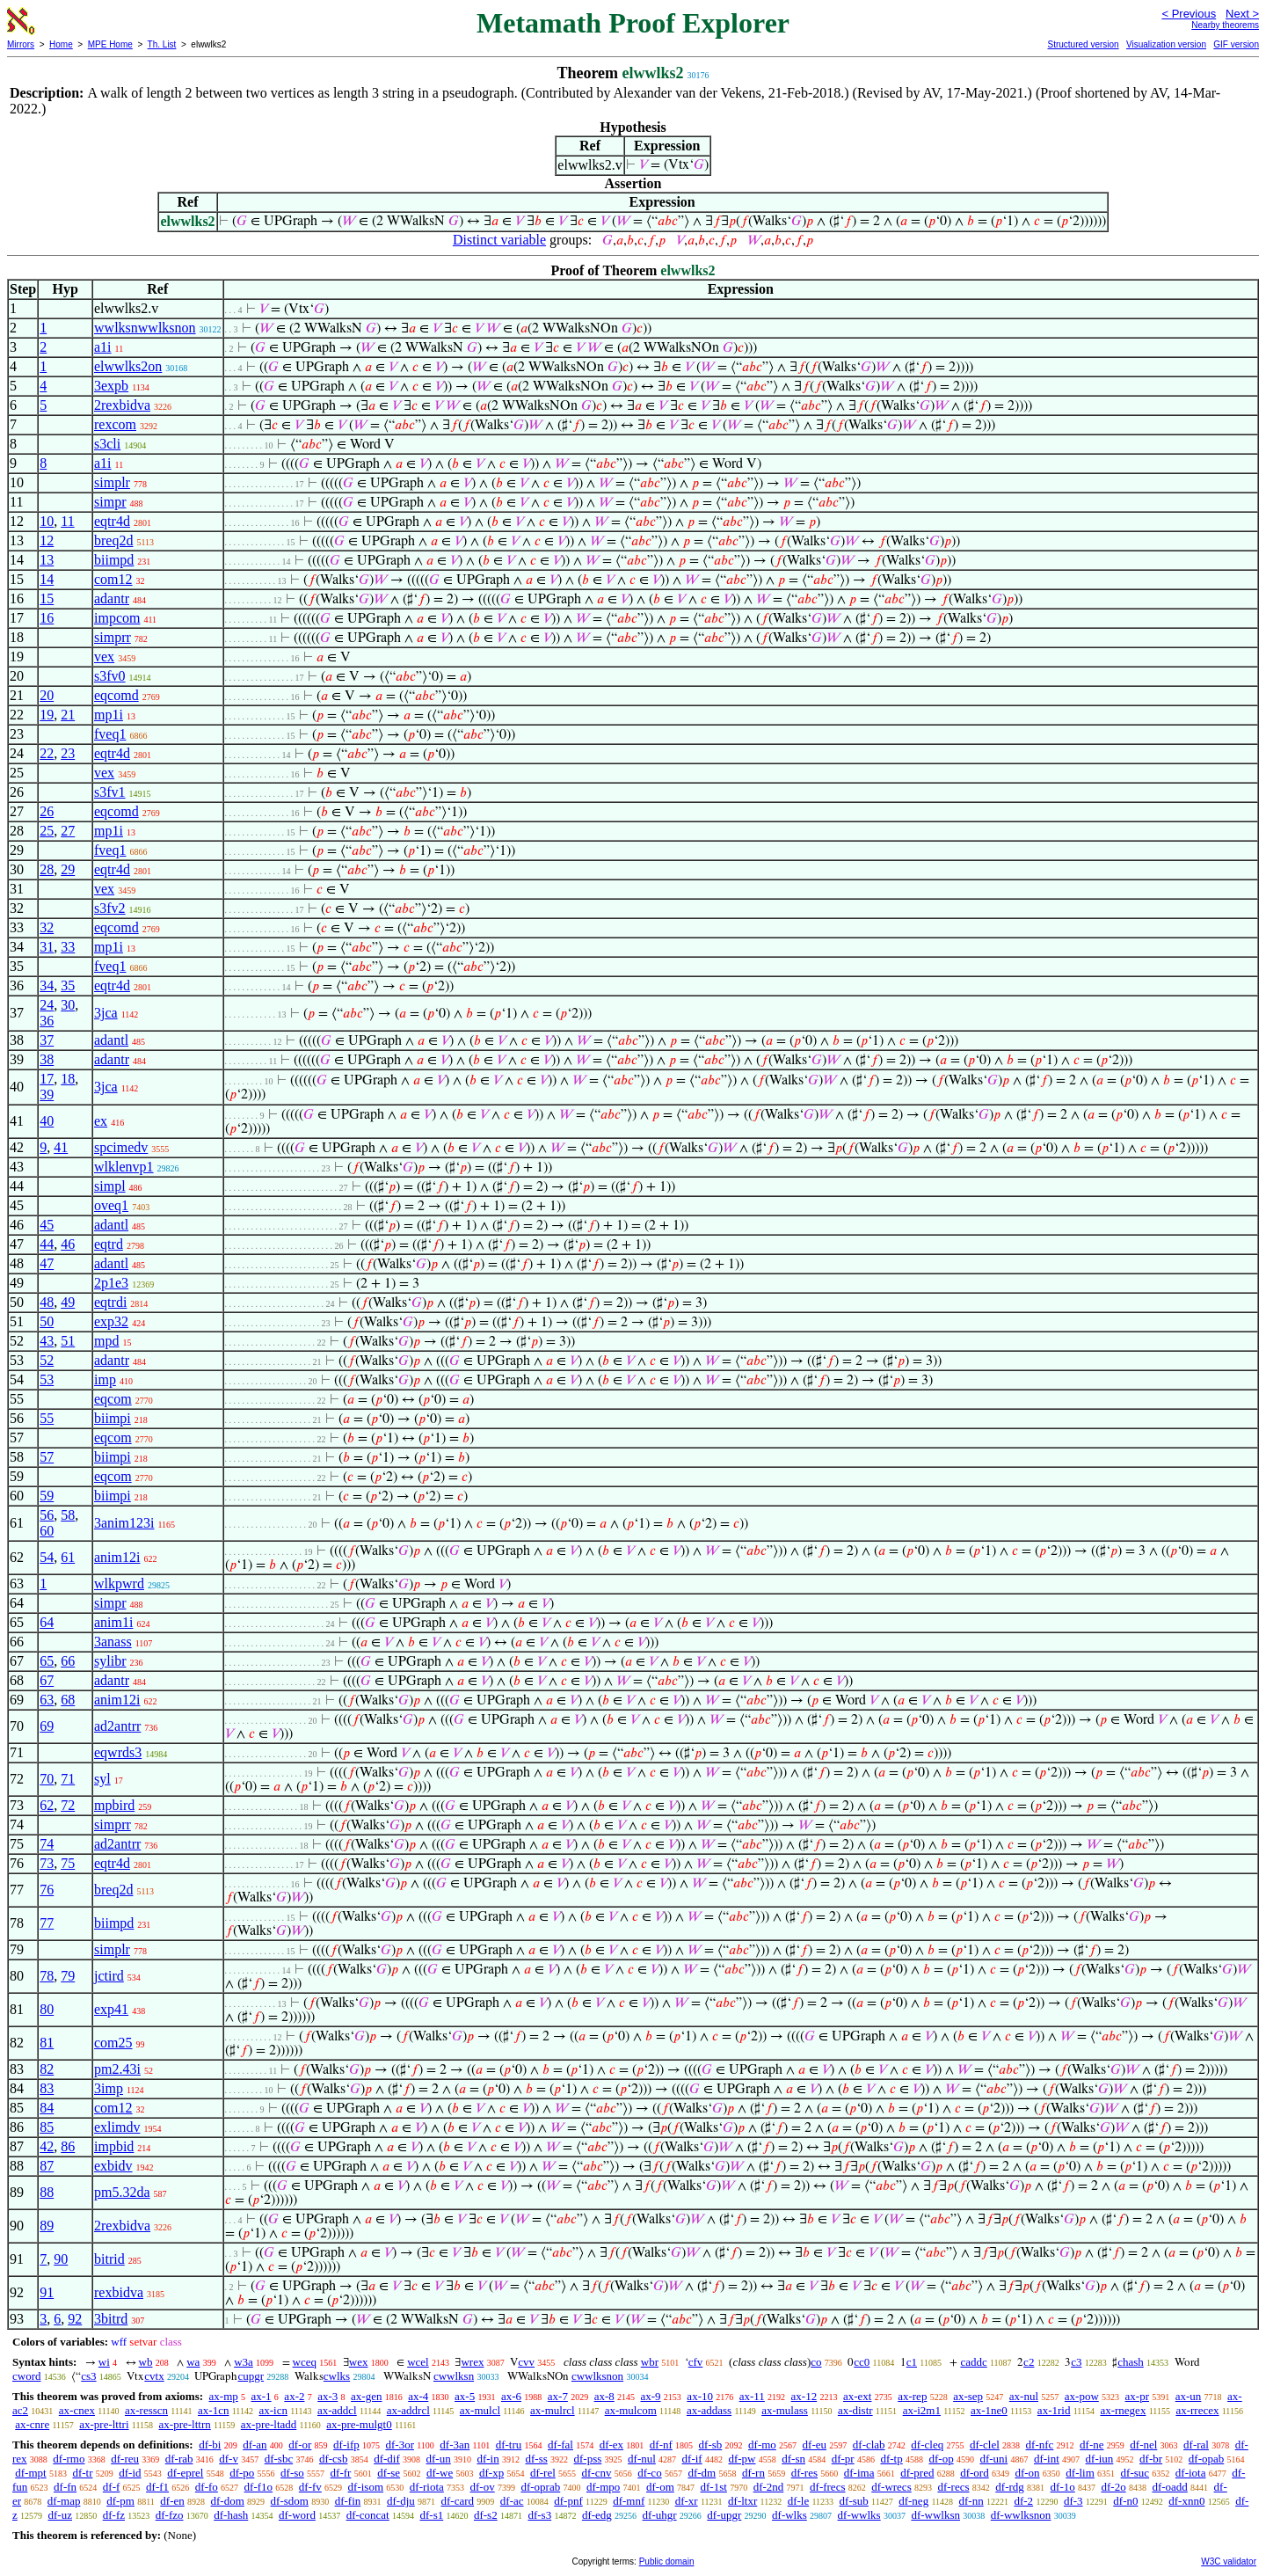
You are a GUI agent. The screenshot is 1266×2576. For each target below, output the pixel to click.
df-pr (843, 2458)
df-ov (482, 2486)
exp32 (111, 1321)
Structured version (1082, 44)
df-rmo (68, 2458)
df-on (1027, 2472)
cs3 (88, 2376)
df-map (64, 2500)
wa (193, 2361)
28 (47, 869)
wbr (649, 2361)
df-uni (993, 2458)
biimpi (112, 1418)
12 (47, 540)
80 (47, 2009)
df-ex (611, 2444)
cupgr (250, 2376)
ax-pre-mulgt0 (358, 2424)
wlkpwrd (119, 1583)
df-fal (560, 2444)
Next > (1242, 13)
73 (47, 1863)
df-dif (387, 2458)
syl (102, 1778)
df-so (292, 2472)
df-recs (953, 2486)
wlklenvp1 (124, 1166)
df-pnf (568, 2500)
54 (47, 1557)
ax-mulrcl (552, 2410)
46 (68, 1244)
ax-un (1188, 2396)
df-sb (711, 2444)
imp (105, 1379)
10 (47, 521)
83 (47, 2088)
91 (47, 2292)
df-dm (702, 2472)
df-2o (1113, 2486)
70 (47, 1778)
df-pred (917, 2472)
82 (47, 2069)
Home (61, 44)
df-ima (859, 2472)
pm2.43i (117, 2069)
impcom (117, 617)
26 (47, 811)
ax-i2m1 (922, 2410)
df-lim (1080, 2472)
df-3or (399, 2444)
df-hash (231, 2514)
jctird (109, 1975)
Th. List (162, 44)
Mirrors (20, 44)
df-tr (82, 2472)
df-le (799, 2500)
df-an (254, 2444)
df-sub (854, 2500)
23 (68, 753)
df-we (439, 2472)
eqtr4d (112, 521)
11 (67, 521)
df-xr (686, 2500)
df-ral (1196, 2444)
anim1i (113, 1622)
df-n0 (1125, 2500)
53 (47, 1379)
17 (47, 1078)
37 (47, 1040)
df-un (438, 2458)
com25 (113, 2042)
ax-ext (857, 2396)
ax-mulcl (480, 2410)
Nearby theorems (1225, 25)
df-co (649, 2472)
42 (47, 2146)
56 (47, 1514)
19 (47, 714)
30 (68, 1004)
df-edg (597, 2514)
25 (47, 830)
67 (47, 1680)
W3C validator (1228, 2561)
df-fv (310, 2486)
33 (68, 946)
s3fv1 (110, 791)
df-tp (891, 2458)
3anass (113, 1641)
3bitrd (110, 2318)
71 (68, 1778)
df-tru (509, 2444)
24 (47, 1004)
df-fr (341, 2472)
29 (68, 869)
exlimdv (117, 2127)
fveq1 (110, 733)
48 (47, 1302)
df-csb (333, 2458)
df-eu (814, 2444)
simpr (110, 501)
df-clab (869, 2444)
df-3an (454, 2444)
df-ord (974, 2472)
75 (68, 1863)
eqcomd (116, 695)
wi (104, 2361)
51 (68, 1340)
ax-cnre (32, 2424)
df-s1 (431, 2514)
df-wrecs (891, 2486)
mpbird (114, 1805)
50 (47, 1321)
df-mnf (628, 2500)
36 (47, 1020)
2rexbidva (122, 405)
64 (47, 1622)
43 (47, 1340)
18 (68, 1078)
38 (47, 1059)
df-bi (210, 2444)
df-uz (60, 2514)
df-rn (753, 2472)
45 (47, 1224)
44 (47, 1244)
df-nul (642, 2458)
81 (47, 2042)
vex (104, 656)
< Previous (1188, 13)
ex (100, 1120)
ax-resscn (146, 2410)
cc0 (861, 2361)
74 (47, 1843)
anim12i (117, 1557)
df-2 (1023, 2500)
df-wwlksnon (1021, 2514)
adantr (111, 598)
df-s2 (486, 2514)
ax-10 (700, 2396)
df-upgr (724, 2514)
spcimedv (121, 1147)
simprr (112, 637)
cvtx (154, 2376)
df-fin (348, 2500)
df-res (804, 2472)
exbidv (113, 2165)
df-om (660, 2486)
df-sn (793, 2458)
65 (47, 1660)
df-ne (1091, 2444)
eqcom (113, 1398)
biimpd (114, 559)
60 (47, 1530)
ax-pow (1082, 2396)
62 (47, 1805)
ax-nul (1023, 2396)
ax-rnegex (1123, 2410)
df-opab (1206, 2458)
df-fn (65, 2486)
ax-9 (651, 2396)
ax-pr (1137, 2396)
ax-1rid (1054, 2410)
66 (68, 1660)
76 (47, 1889)
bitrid (109, 2258)
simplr (112, 482)
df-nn (971, 2500)
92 (75, 2318)
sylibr (110, 1660)
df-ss (536, 2458)
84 (47, 2107)
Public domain (667, 2561)
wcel (418, 2361)
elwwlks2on (128, 366)
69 (47, 1726)
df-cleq (927, 2444)
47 (47, 1263)
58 (68, 1514)
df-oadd (1169, 2486)
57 (47, 1456)
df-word (297, 2514)
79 (68, 1975)
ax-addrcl (408, 2410)
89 (47, 2225)
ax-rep (912, 2396)
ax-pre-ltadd (269, 2424)
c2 (1028, 2361)
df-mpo (603, 2486)
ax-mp (223, 2396)
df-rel (543, 2472)
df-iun (1100, 2458)
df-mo (762, 2444)
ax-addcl (337, 2410)
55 (47, 1418)
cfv (695, 2361)
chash (1130, 2361)
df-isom (365, 2486)
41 (61, 1147)
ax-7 (558, 2396)
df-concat (367, 2514)
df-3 (1073, 2500)
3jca (106, 1012)
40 (47, 1120)
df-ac (512, 2500)
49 (68, 1302)
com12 (113, 579)
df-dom (227, 2500)
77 (47, 1923)
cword (26, 2376)
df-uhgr (660, 2514)
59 (47, 1495)
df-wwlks (859, 2514)
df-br (1150, 2458)
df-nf (661, 2444)
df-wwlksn (935, 2514)
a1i (103, 346)
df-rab (179, 2458)
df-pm (120, 2500)
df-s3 (539, 2514)
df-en (172, 2500)
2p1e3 (111, 1282)
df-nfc (1040, 2444)
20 (47, 695)
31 (47, 946)
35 (68, 985)
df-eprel (185, 2472)
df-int (1046, 2458)
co (816, 2361)
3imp (108, 2088)
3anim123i (124, 1522)
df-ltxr (742, 2500)
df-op (940, 2458)
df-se (388, 2472)
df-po (241, 2472)
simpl (110, 1186)
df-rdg (1009, 2486)
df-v (228, 2458)
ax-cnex (77, 2410)
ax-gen (366, 2396)
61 (68, 1557)
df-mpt (30, 2472)
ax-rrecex (1197, 2410)
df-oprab (540, 2486)
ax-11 (752, 2396)
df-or (299, 2444)
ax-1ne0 (989, 2410)
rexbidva (118, 2292)
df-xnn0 (1186, 2500)
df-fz (114, 2514)
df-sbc (279, 2458)
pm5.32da (122, 2192)
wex (358, 2361)
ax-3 (327, 2396)
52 (47, 1360)
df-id (130, 2472)
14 (47, 579)
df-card (458, 2500)
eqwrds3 (118, 1752)
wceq (304, 2361)
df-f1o (258, 2486)
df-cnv (597, 2472)
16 (47, 617)
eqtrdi (110, 1302)
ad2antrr (117, 1726)
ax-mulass (784, 2410)
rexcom (115, 424)
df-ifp (346, 2444)
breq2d (113, 540)
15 (47, 598)
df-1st (714, 2486)
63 (47, 1699)
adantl (111, 1040)
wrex (472, 2361)
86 (68, 2146)
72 (68, 1805)
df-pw (741, 2458)
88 (47, 2192)
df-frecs (827, 2486)
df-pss (588, 2458)
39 (47, 1094)
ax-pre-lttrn (185, 2424)
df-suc (1135, 2472)
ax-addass (709, 2410)
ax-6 (511, 2396)
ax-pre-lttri (103, 2424)
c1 (911, 2361)
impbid (114, 2146)
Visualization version (1166, 44)
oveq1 (111, 1205)
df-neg (913, 2500)
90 (61, 2258)
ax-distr (855, 2410)
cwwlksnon (597, 2376)
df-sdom (290, 2500)
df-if (692, 2458)
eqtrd (108, 1244)
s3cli (107, 443)
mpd (106, 1340)
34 (47, 985)
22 (47, 753)
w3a (243, 2361)
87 (47, 2165)
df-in (487, 2458)
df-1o (1063, 2486)
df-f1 (157, 2486)
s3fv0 (110, 675)
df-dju (401, 2500)
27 (68, 830)
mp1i (108, 714)
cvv (526, 2361)
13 (47, 559)
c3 (1076, 2361)
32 (47, 927)
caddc (973, 2361)
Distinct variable (499, 239)
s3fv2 (110, 908)
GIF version (1236, 44)
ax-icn (272, 2410)
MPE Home (110, 44)
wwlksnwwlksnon (145, 327)
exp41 (111, 2009)
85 (47, 2127)
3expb (111, 385)
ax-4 (418, 2396)
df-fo (206, 2486)
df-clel (985, 2444)
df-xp (491, 2472)
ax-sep (968, 2396)
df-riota (427, 2486)
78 (47, 1975)
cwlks (337, 2376)
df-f (111, 2486)
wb (146, 2361)
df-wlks (789, 2514)
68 (68, 1699)
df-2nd (768, 2486)
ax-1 (261, 2396)
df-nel (1143, 2444)
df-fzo (170, 2514)
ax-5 (465, 2396)
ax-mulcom (631, 2410)
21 (68, 714)
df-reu (125, 2458)
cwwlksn (453, 2376)
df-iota (1190, 2472)
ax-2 (294, 2396)
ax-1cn (213, 2410)
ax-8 (604, 2396)
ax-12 (804, 2396)
